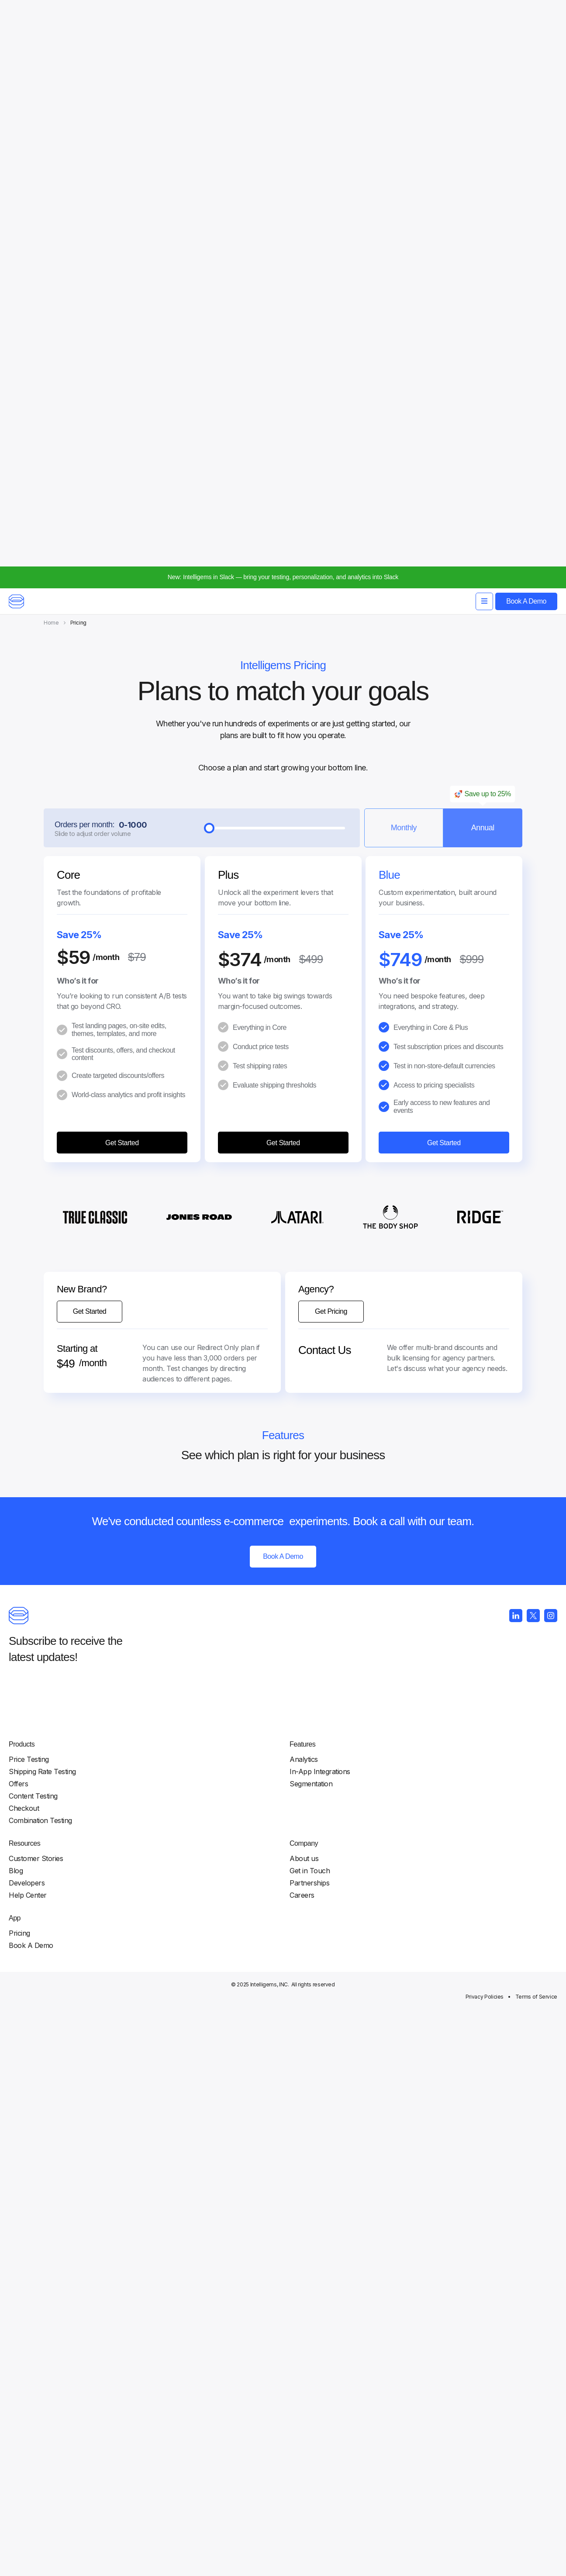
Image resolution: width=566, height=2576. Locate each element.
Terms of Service (501, 2563)
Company (249, 2437)
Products (247, 2303)
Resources (475, 2303)
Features (332, 2303)
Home (51, 69)
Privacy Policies (450, 2563)
